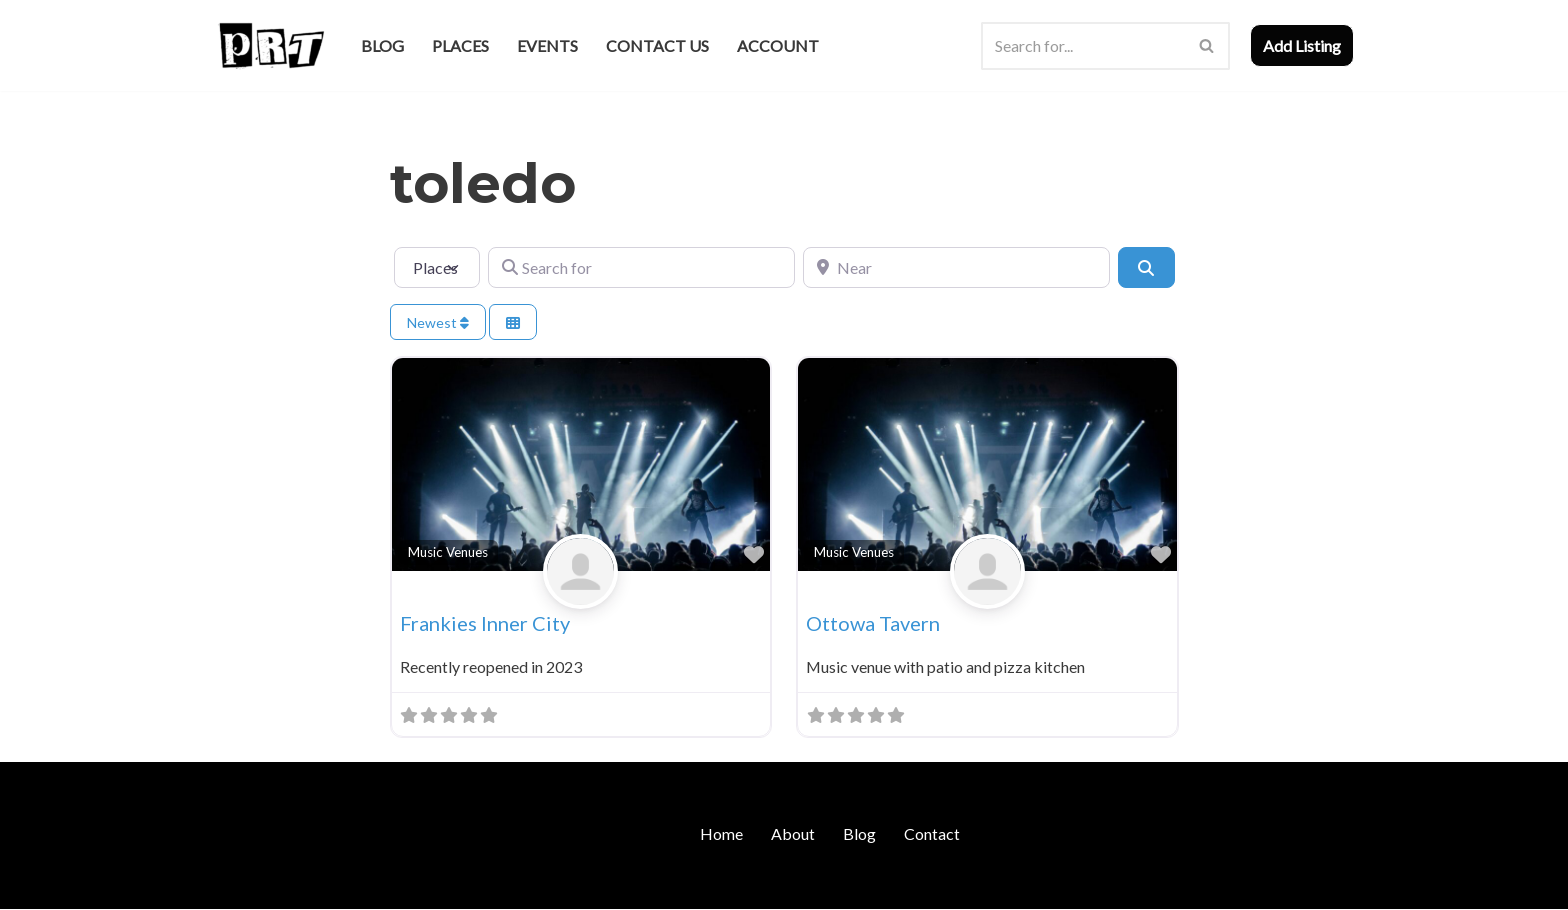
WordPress (387, 884)
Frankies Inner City (485, 623)
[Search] (1083, 46)
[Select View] (513, 322)
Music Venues (448, 552)
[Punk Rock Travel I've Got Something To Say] (270, 45)
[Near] (956, 267)
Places (460, 45)
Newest (438, 322)
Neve (232, 884)
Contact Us (657, 45)
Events (547, 45)
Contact (932, 833)
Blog (382, 45)
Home (721, 833)
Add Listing (1302, 45)
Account (778, 45)
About (793, 833)
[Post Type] (437, 267)
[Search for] (641, 267)
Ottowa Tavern (873, 623)
